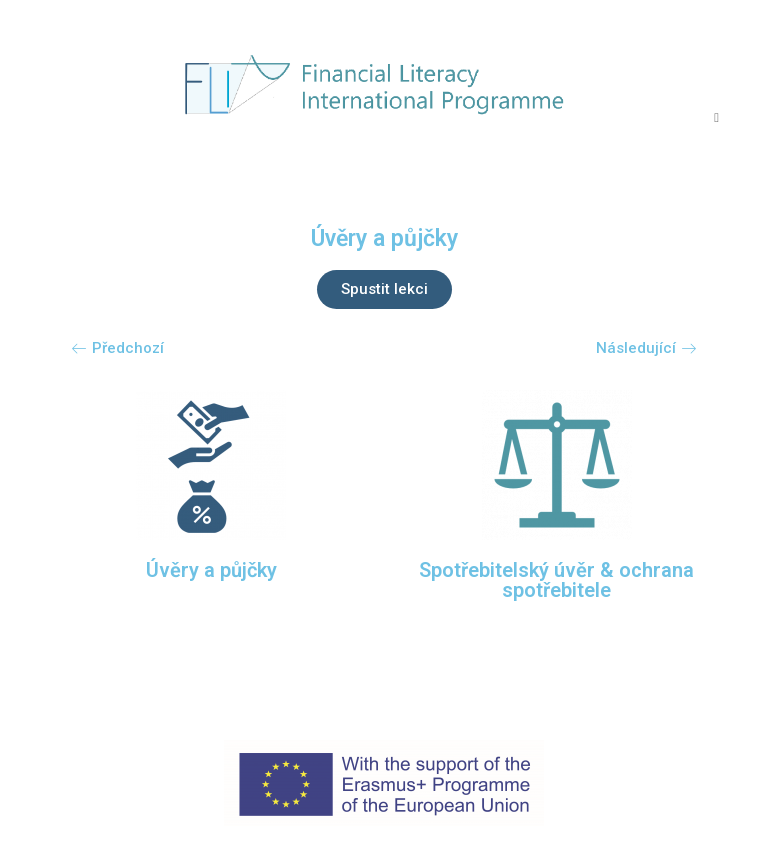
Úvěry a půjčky (211, 570)
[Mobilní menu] (716, 117)
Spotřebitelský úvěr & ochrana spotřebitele (556, 580)
